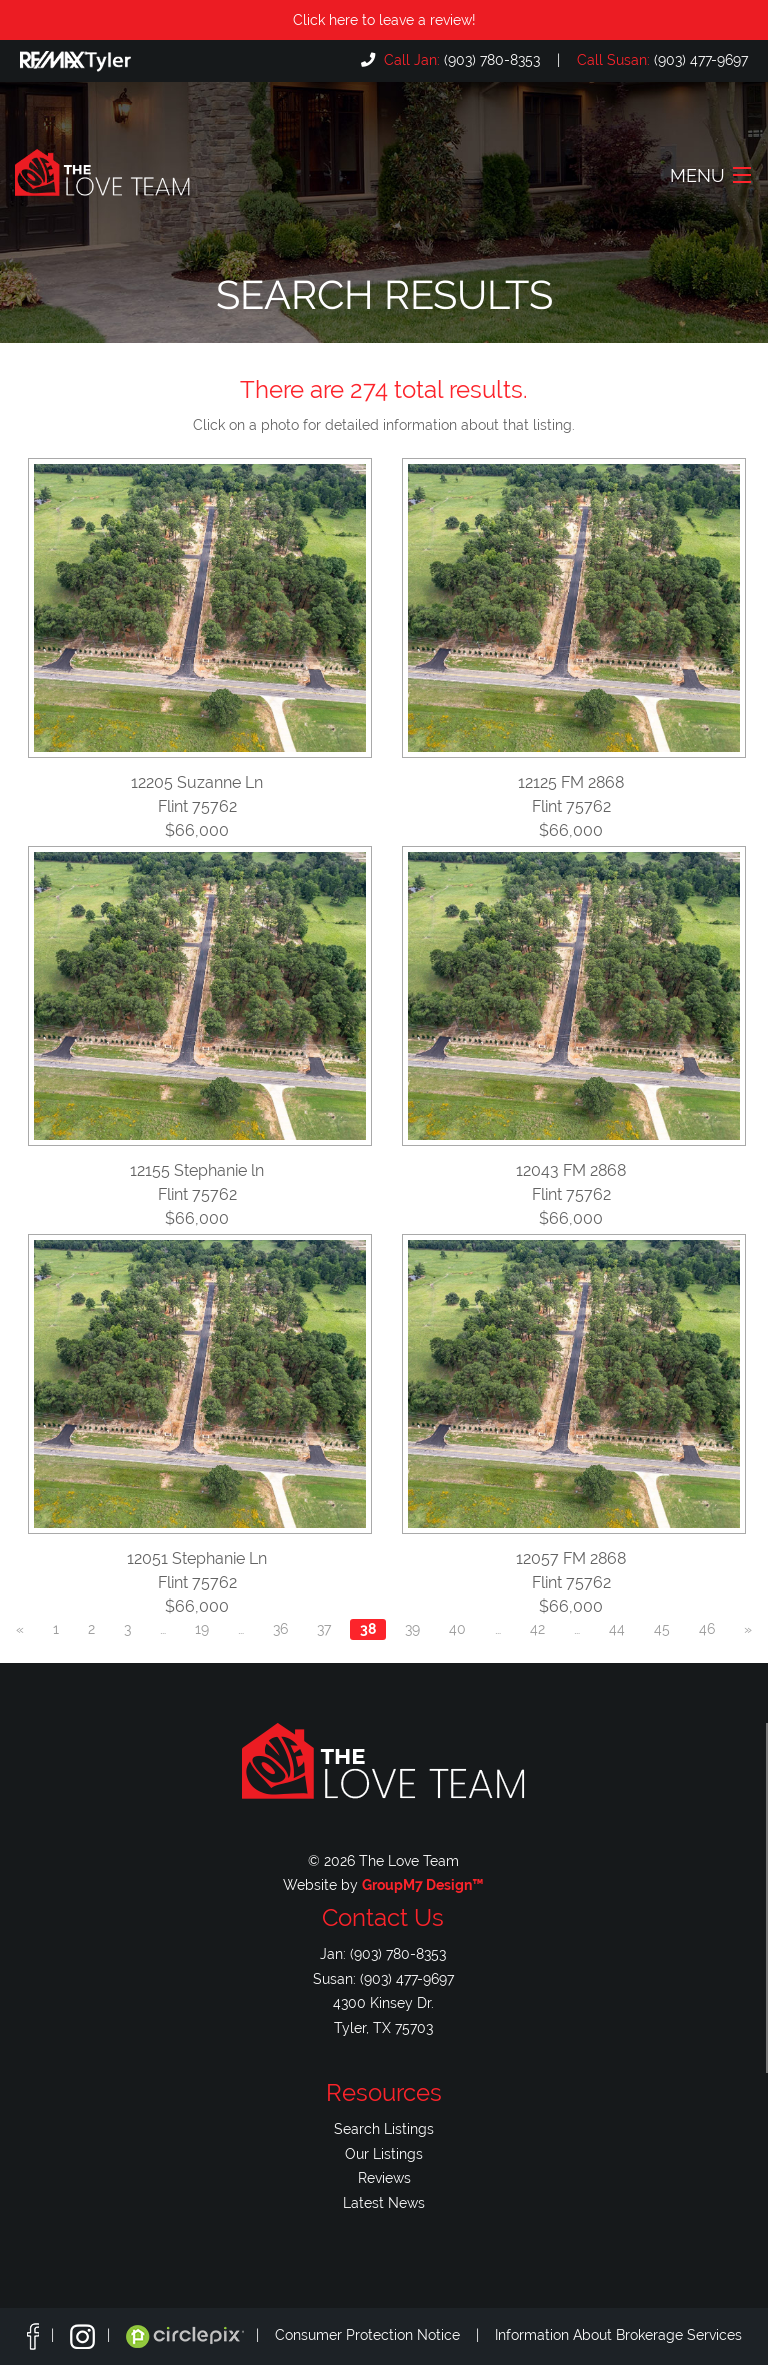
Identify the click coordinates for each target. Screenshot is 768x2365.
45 (662, 1629)
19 (202, 1629)
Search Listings (384, 2128)
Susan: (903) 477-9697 (383, 1978)
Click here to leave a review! (384, 19)
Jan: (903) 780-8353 (383, 1953)
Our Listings (384, 2153)
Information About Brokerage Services (618, 2335)
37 (324, 1629)
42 (537, 1629)
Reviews (384, 2177)
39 (412, 1629)
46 (707, 1629)
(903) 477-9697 (660, 59)
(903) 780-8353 (460, 59)
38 (368, 1629)
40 (457, 1629)
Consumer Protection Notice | (385, 2335)
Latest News (384, 2202)
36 (280, 1629)
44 (617, 1629)
